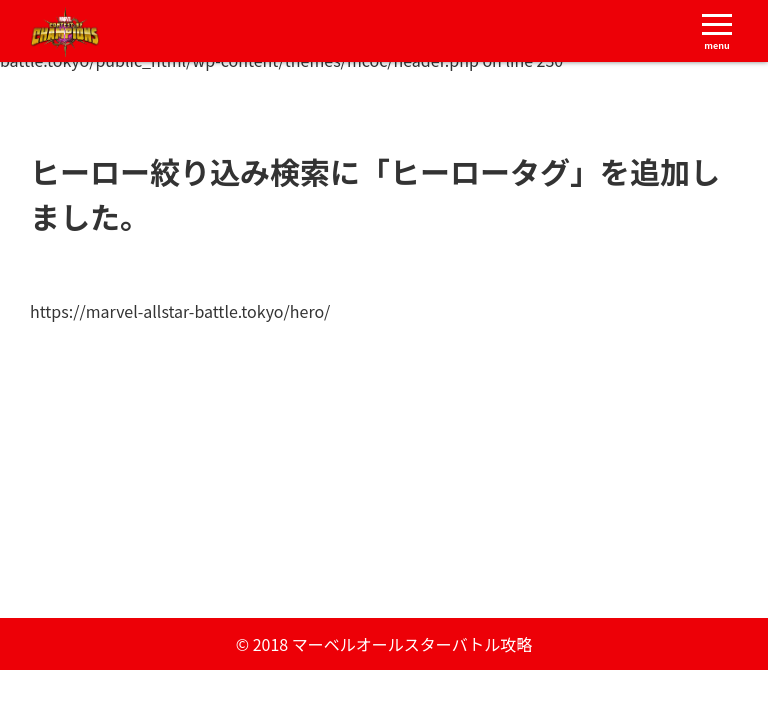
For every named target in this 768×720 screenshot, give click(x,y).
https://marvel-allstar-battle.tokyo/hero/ (180, 311)
